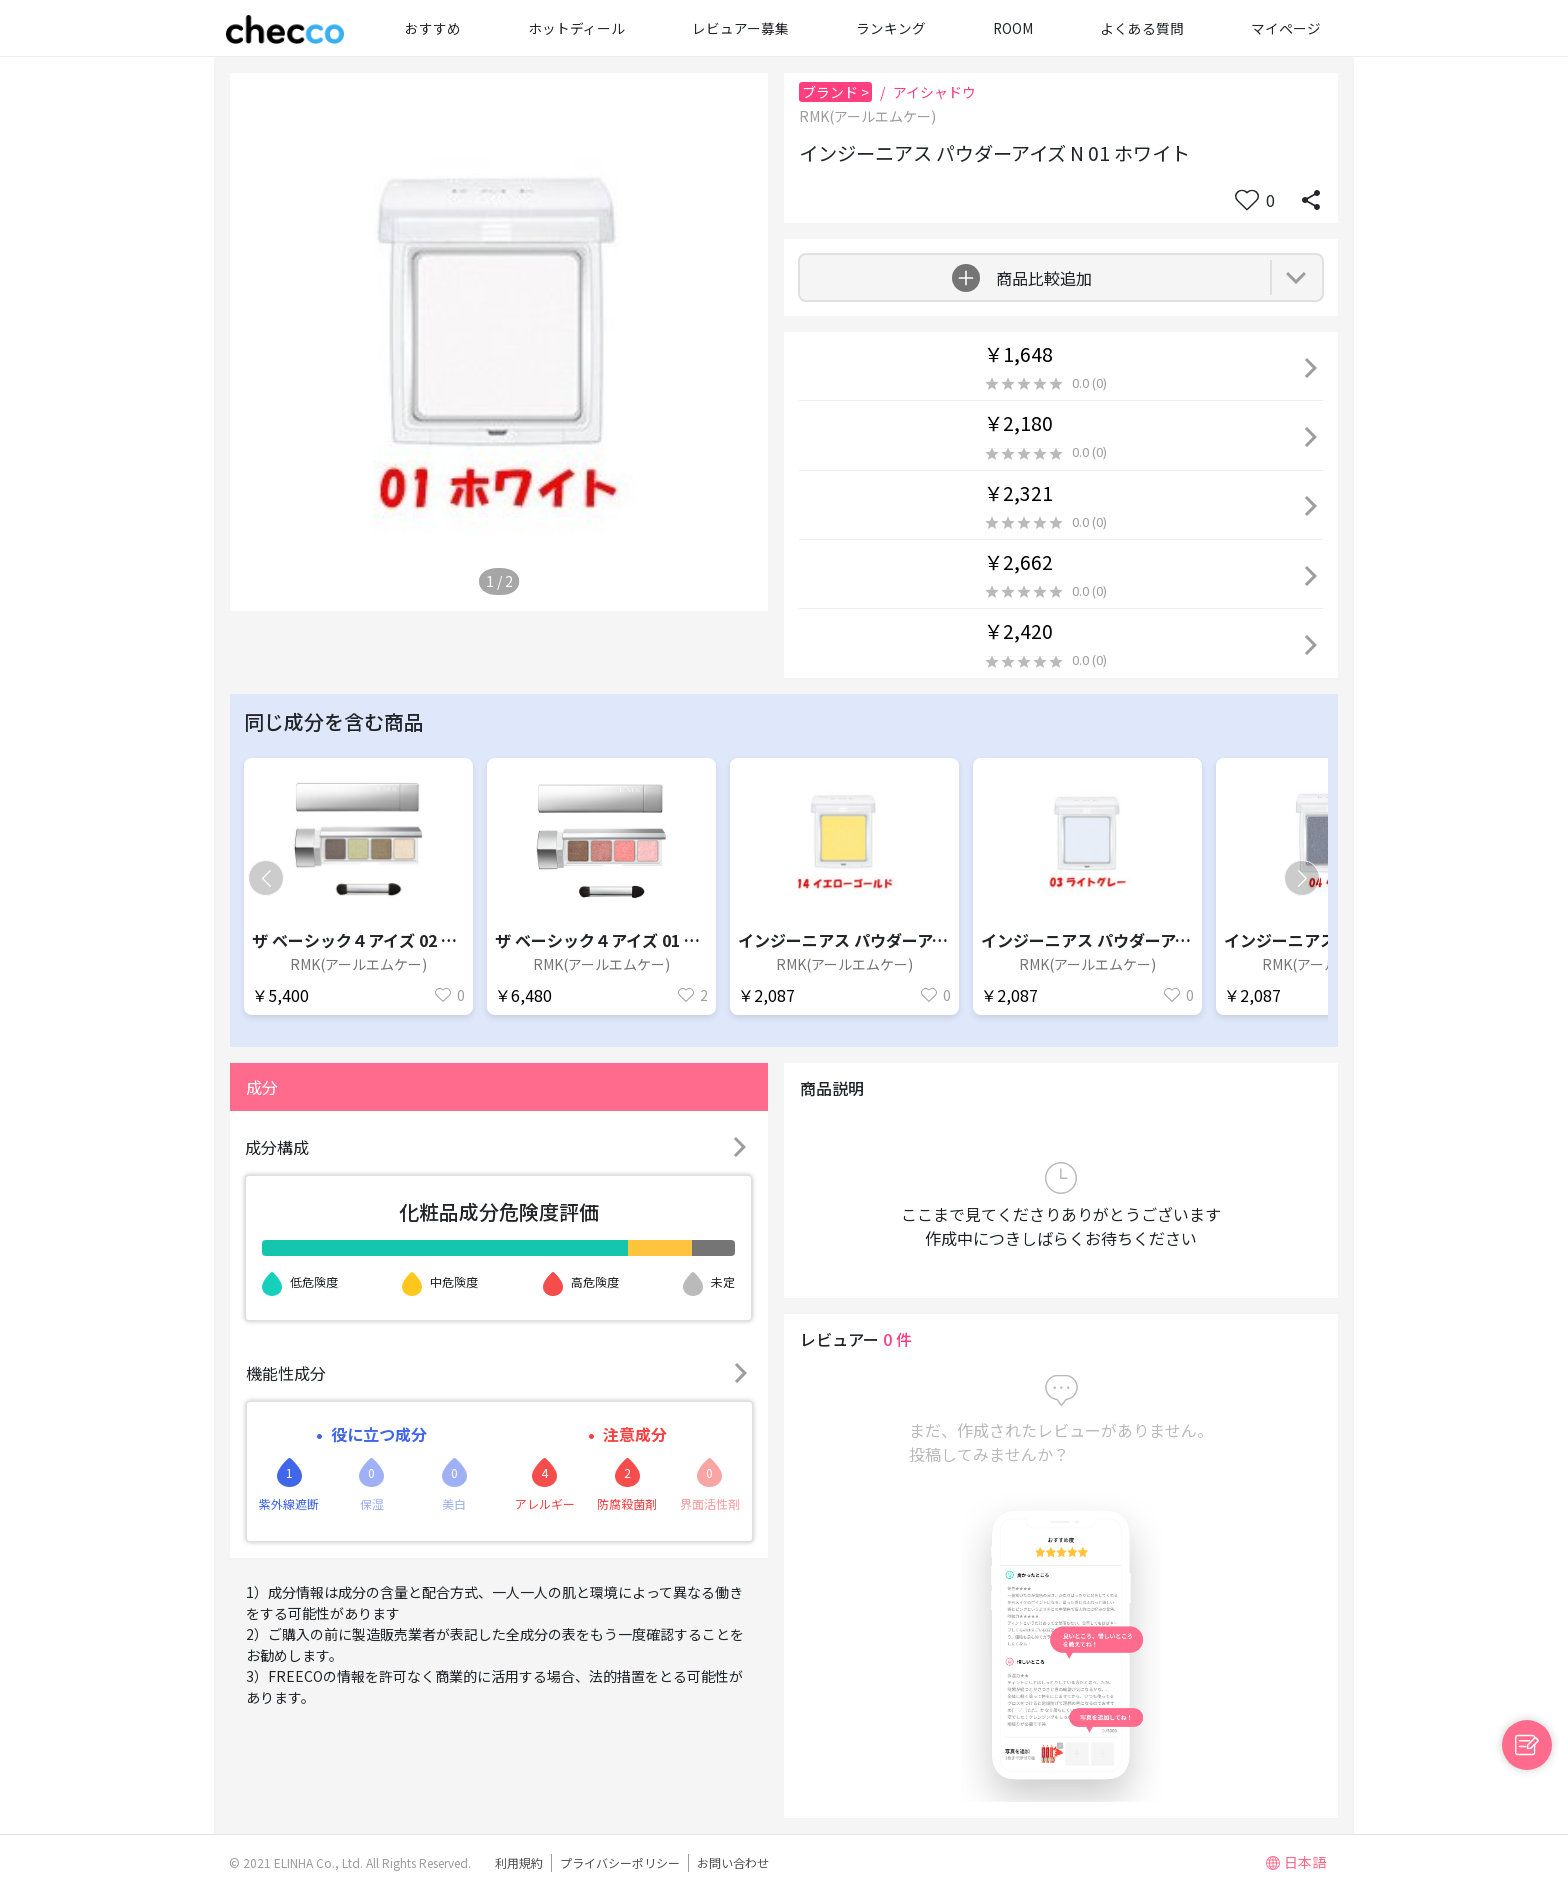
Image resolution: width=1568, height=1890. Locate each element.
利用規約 (519, 1862)
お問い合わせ (733, 1862)
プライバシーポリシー (620, 1862)
